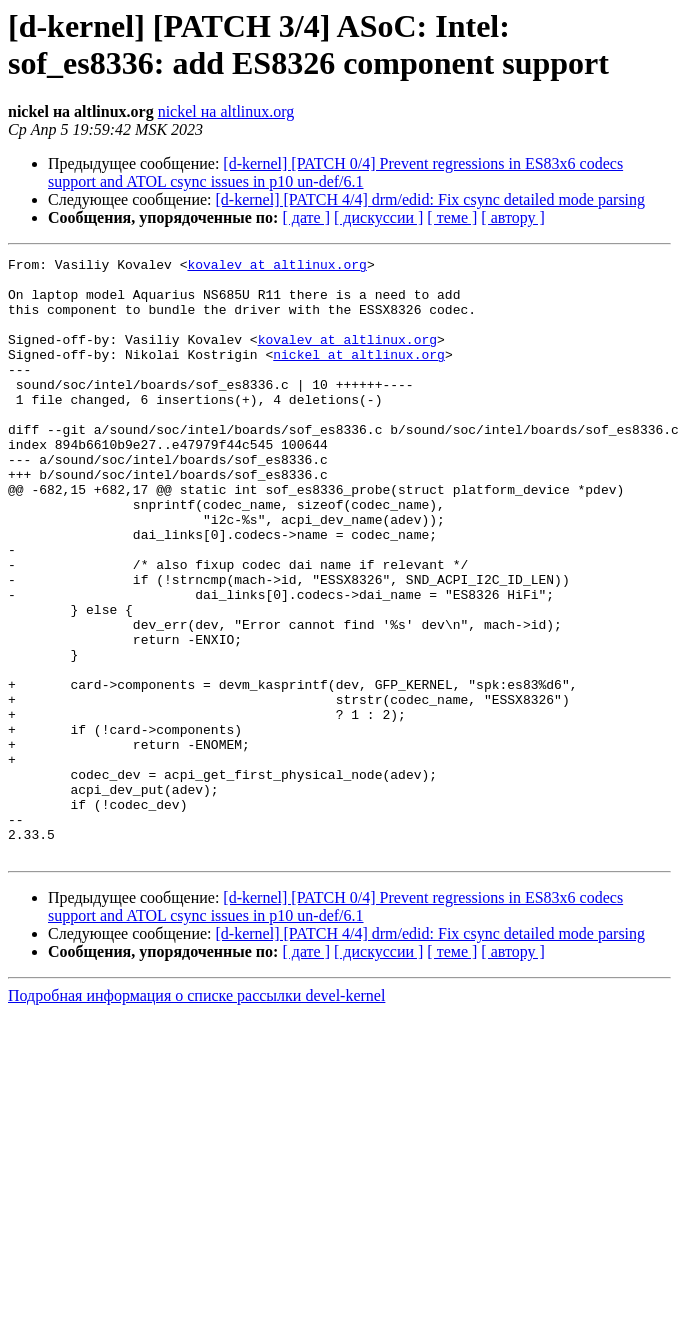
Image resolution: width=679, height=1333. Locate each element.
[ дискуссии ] (378, 217)
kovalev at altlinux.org (276, 267)
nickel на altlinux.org (226, 111)
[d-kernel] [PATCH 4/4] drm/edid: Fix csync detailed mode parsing (431, 199)
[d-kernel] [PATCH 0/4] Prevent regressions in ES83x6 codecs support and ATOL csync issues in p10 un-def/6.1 (335, 172)
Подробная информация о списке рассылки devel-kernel (196, 1115)
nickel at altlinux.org (359, 375)
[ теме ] (452, 217)
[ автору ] (512, 217)
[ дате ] (306, 217)
